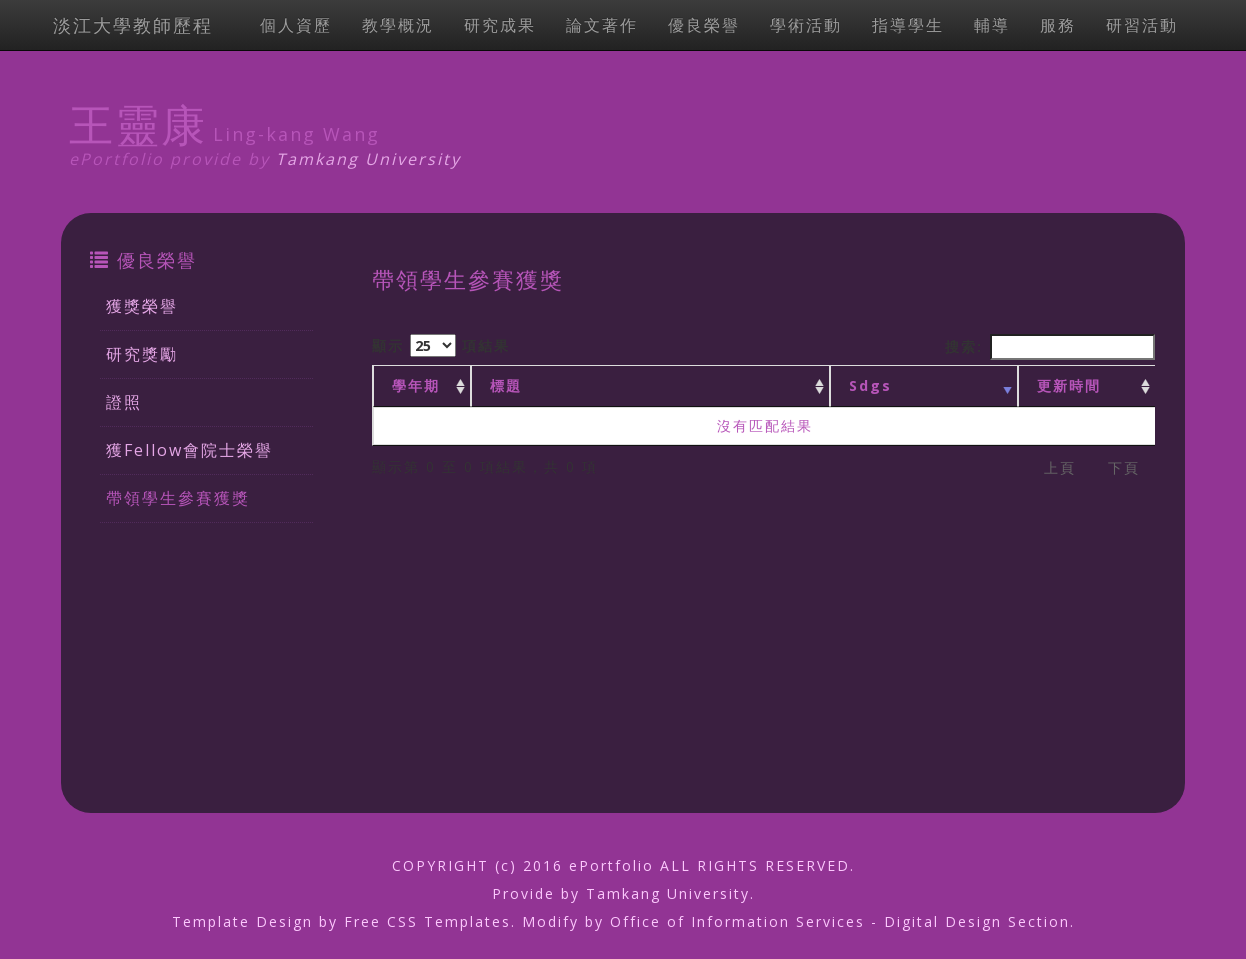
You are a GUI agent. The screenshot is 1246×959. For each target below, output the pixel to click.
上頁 (1060, 467)
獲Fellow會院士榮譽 (189, 450)
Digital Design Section (977, 921)
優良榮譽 (704, 25)
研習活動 (1142, 25)
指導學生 (908, 25)
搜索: (1050, 347)
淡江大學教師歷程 (133, 25)
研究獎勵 (142, 354)
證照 (124, 402)
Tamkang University (368, 159)
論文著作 (602, 25)
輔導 (992, 25)
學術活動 (806, 25)
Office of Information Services (737, 921)
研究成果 (500, 25)
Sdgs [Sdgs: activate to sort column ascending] (870, 385)
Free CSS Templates (427, 921)
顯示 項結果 (441, 345)
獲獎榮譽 (142, 306)
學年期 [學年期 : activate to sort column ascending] (416, 385)
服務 (1058, 25)
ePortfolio (611, 865)
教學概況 (398, 25)
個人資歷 (296, 25)
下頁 (1124, 467)
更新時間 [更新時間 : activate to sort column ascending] (1069, 385)
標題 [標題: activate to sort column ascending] (506, 385)
